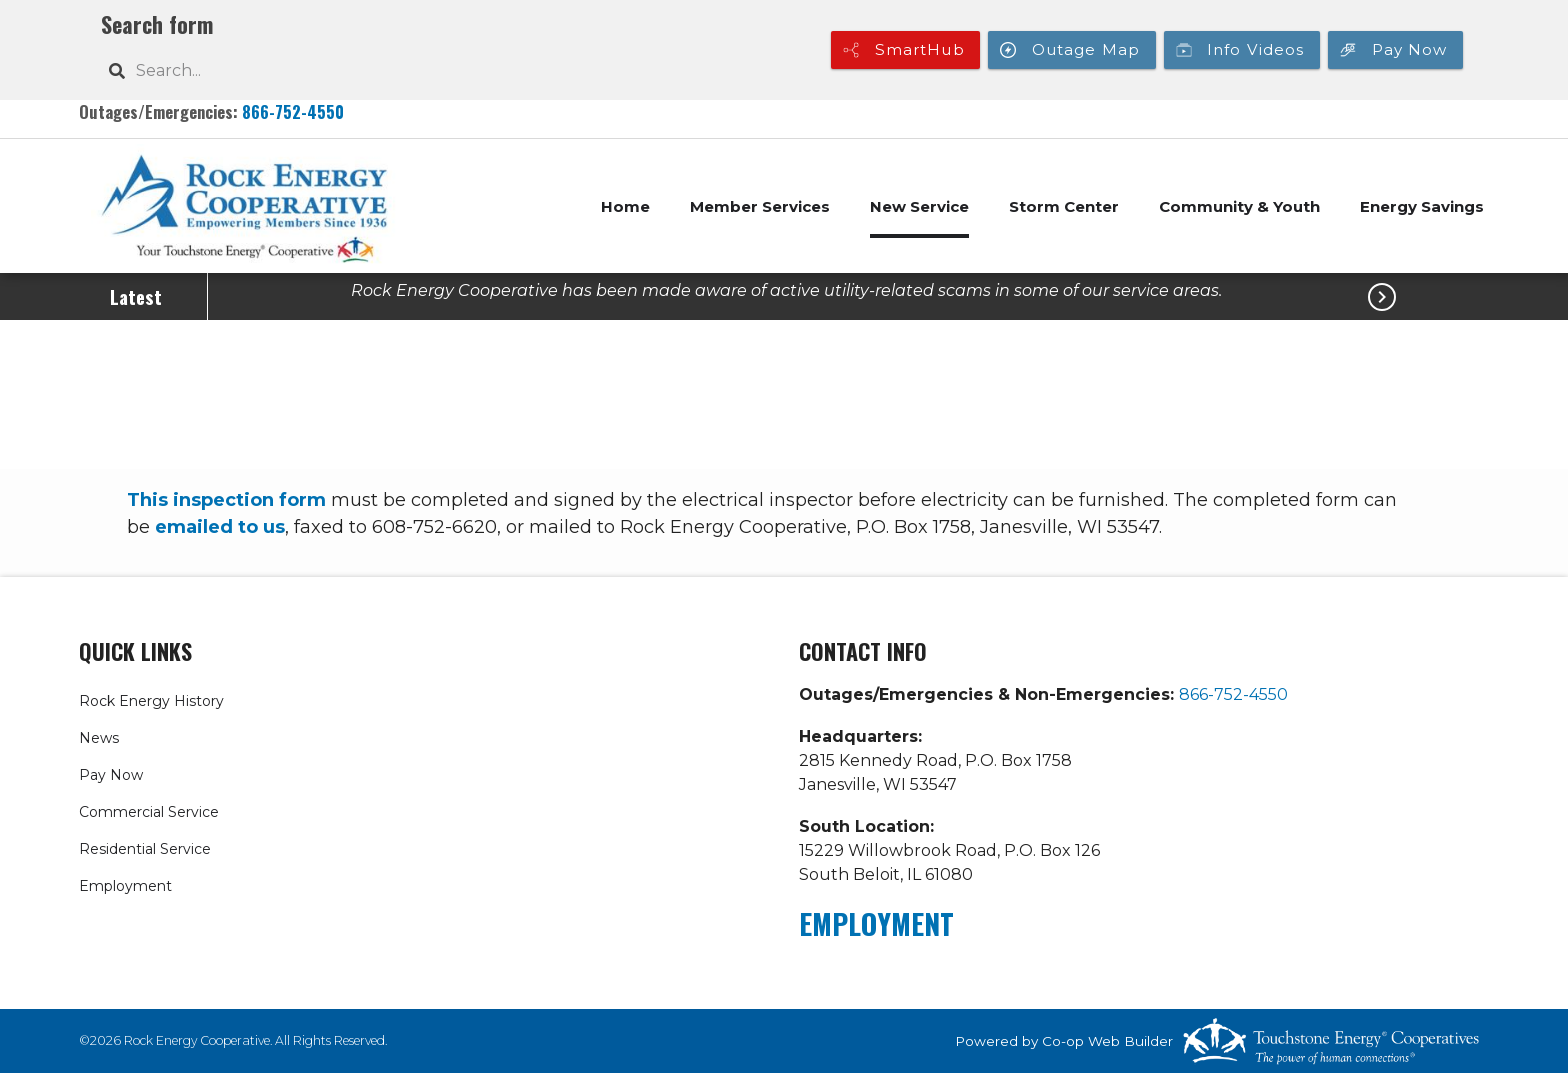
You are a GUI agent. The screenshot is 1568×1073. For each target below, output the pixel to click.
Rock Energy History (151, 701)
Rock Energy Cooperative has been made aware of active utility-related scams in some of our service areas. (786, 290)
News (99, 738)
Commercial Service (149, 812)
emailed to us (220, 527)
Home (625, 206)
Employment (125, 886)
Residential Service (145, 849)
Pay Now (111, 775)
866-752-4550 (293, 111)
